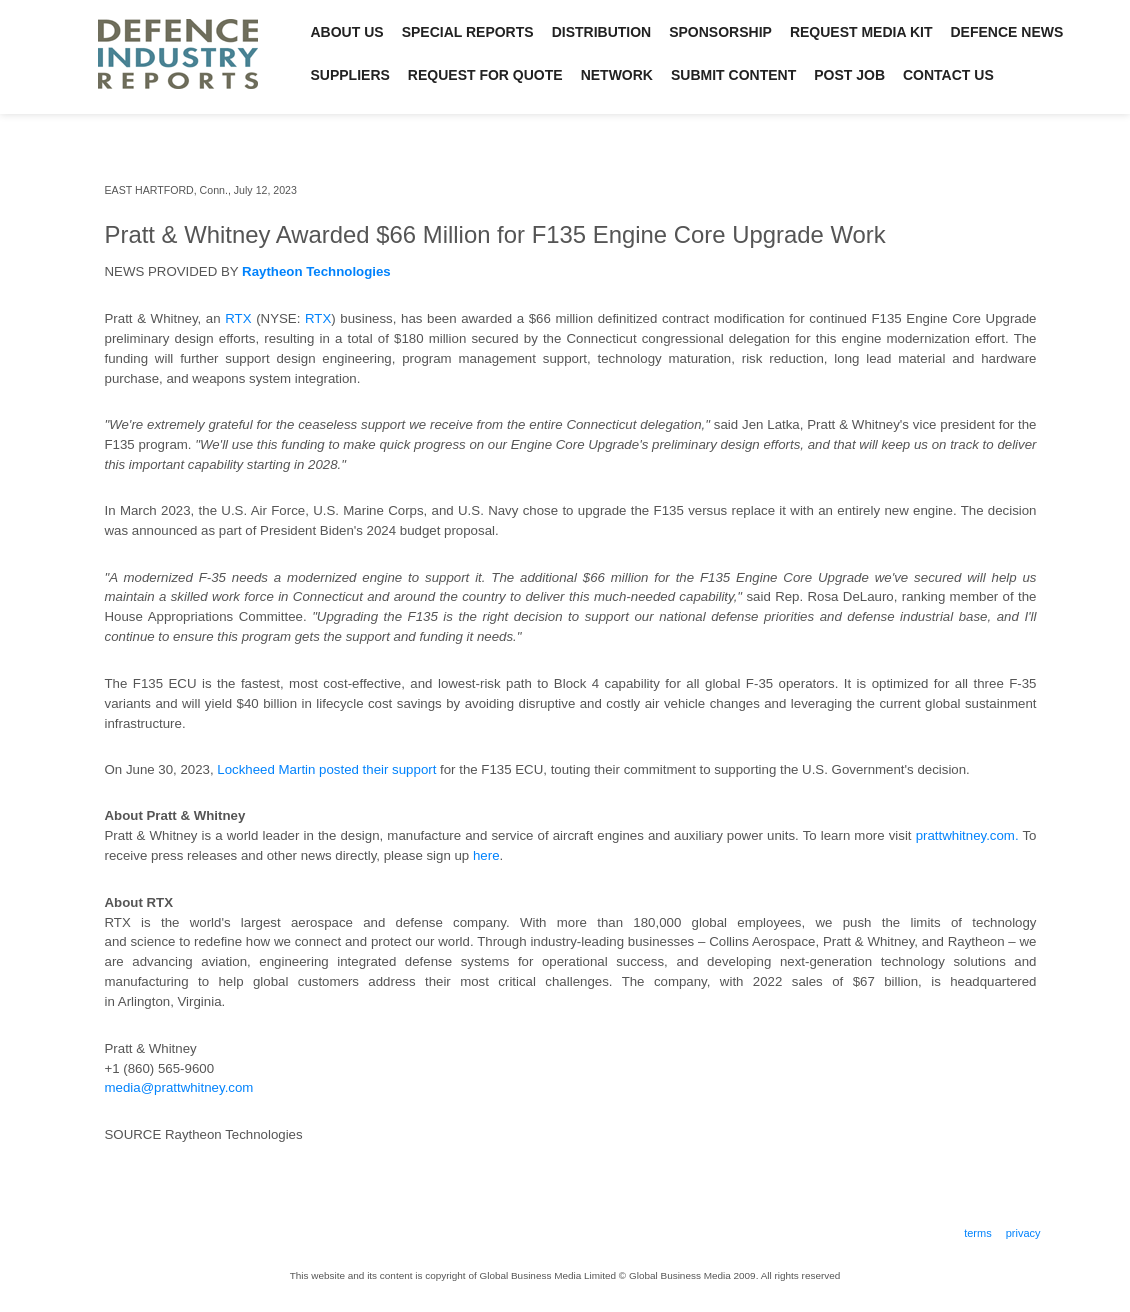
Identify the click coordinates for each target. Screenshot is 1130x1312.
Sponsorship (720, 32)
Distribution (602, 32)
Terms (978, 1233)
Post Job (849, 75)
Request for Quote (485, 75)
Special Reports (468, 32)
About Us (347, 32)
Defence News (1007, 32)
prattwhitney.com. (967, 835)
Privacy (1023, 1233)
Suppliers (350, 75)
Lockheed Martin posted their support (326, 769)
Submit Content (733, 75)
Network (617, 75)
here (486, 855)
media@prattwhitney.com (179, 1087)
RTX (238, 318)
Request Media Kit (861, 32)
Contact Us (948, 75)
